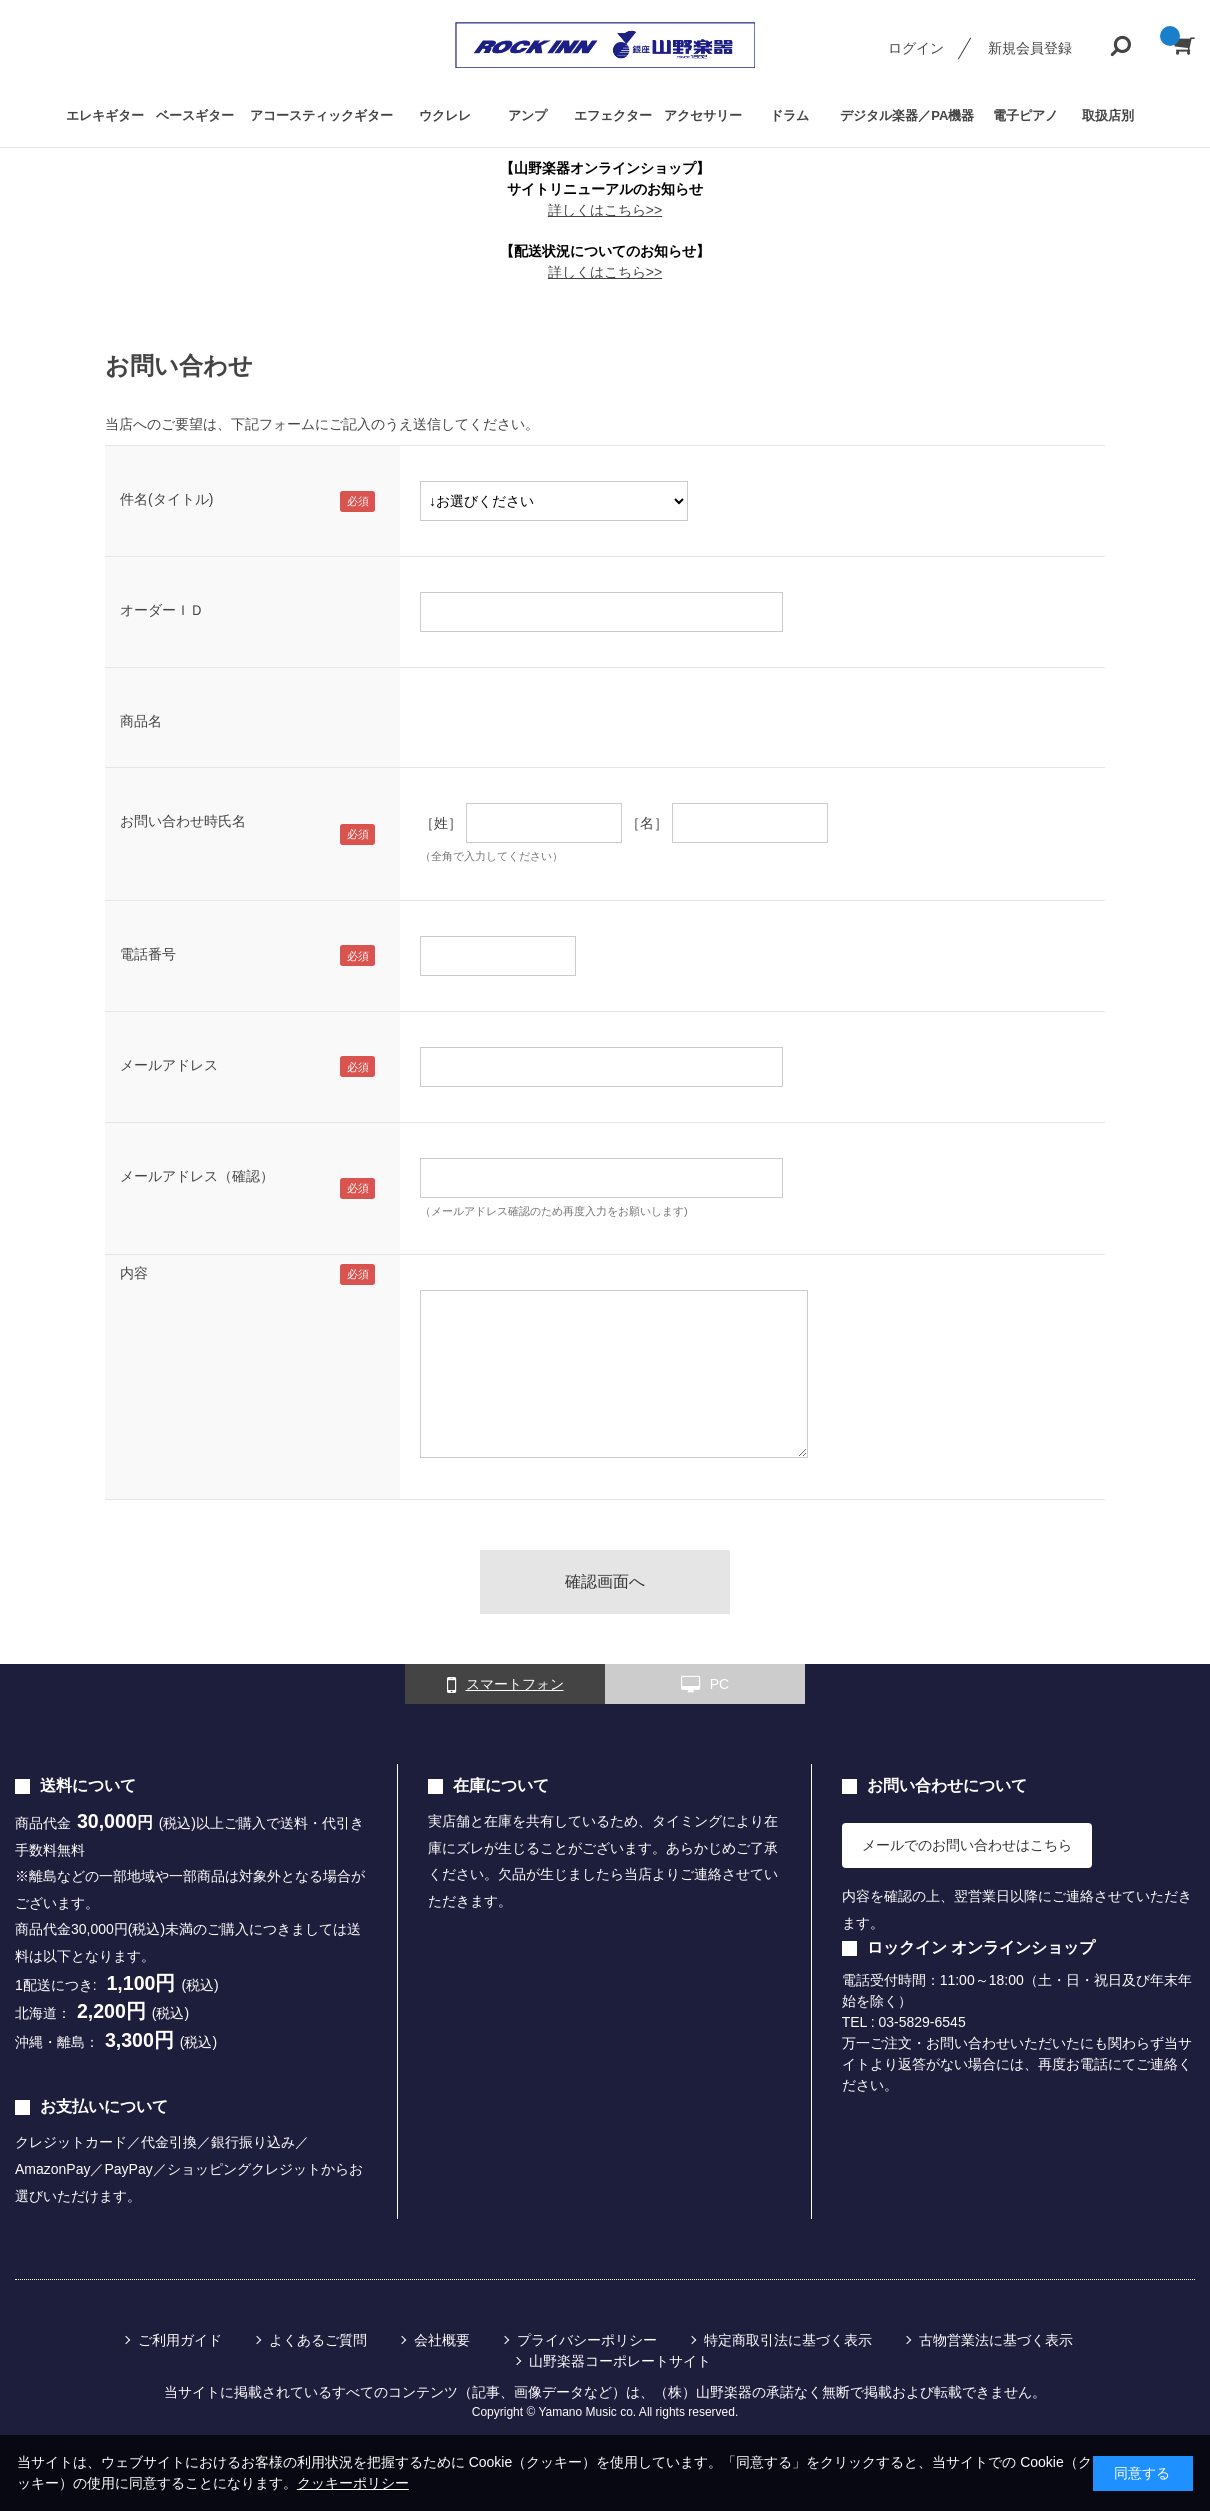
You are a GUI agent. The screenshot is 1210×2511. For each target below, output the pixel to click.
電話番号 (148, 954)
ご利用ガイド (180, 2340)
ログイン (916, 48)
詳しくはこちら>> (605, 210)
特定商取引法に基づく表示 (788, 2340)
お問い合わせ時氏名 (183, 821)
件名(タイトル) (166, 499)
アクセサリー (703, 115)
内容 (134, 1273)
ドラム (789, 115)
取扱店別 (1108, 115)
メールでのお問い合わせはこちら (967, 1845)
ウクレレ (445, 115)
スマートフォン (505, 1685)
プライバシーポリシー (587, 2340)
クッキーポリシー (353, 2483)
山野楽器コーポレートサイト (620, 2361)
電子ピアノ (1025, 115)
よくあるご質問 (318, 2340)
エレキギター (105, 115)
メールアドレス (169, 1065)
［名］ (647, 823)
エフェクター (613, 115)
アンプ (527, 115)
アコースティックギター (321, 115)
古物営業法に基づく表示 (996, 2340)
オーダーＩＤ (162, 610)
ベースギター (195, 115)
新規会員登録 (1030, 48)
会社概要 (442, 2340)
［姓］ (441, 823)
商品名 (141, 721)
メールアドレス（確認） (197, 1176)
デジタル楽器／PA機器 (907, 115)
